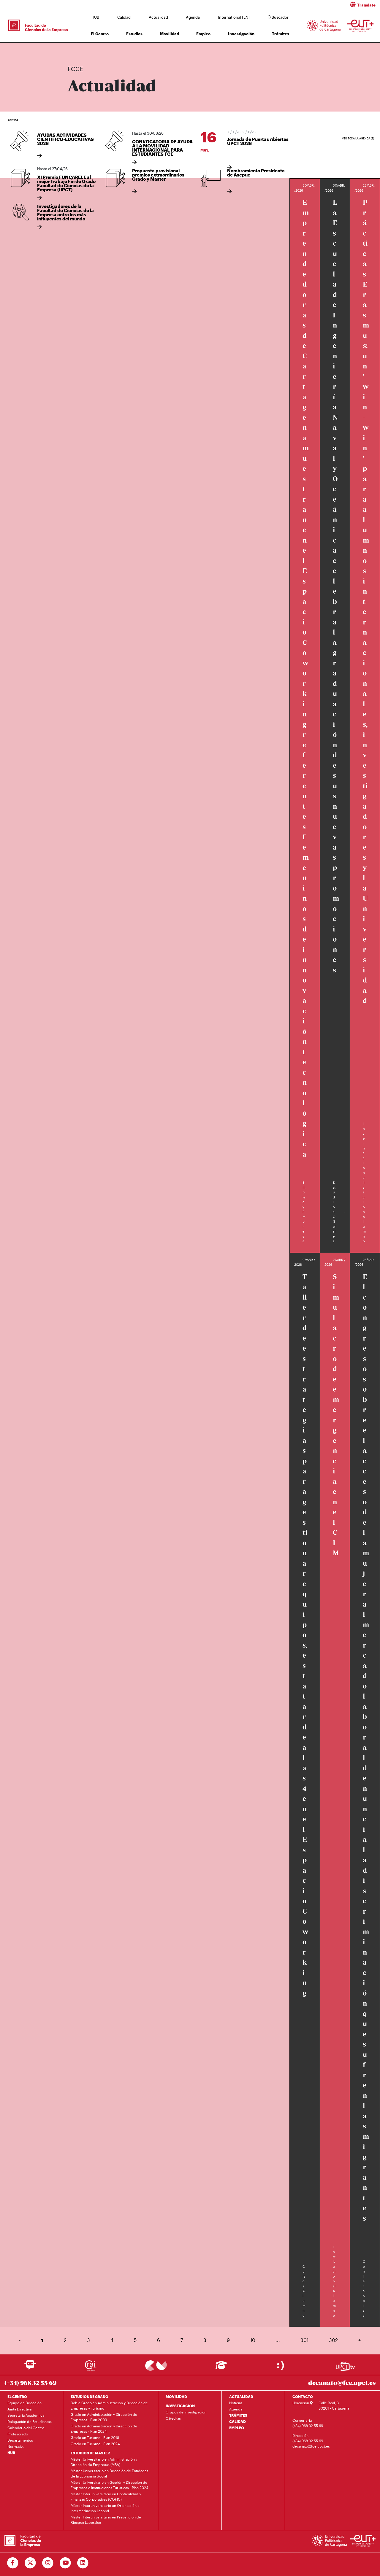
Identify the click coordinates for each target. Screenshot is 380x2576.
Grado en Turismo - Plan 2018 (95, 2437)
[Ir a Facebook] (12, 2563)
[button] (287, 4)
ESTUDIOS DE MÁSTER (90, 2453)
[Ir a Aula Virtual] (221, 2368)
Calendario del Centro (25, 2428)
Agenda (193, 17)
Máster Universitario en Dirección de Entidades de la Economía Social (109, 2473)
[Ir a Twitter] (30, 2563)
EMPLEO (236, 2428)
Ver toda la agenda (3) (358, 138)
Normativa (15, 2446)
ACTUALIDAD (241, 2396)
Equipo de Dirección (24, 2403)
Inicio (72, 50)
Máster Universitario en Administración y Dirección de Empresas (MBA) (104, 2462)
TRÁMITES (238, 2415)
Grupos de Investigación (186, 2412)
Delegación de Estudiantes (29, 2421)
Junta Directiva (19, 2409)
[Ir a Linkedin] (83, 2563)
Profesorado (17, 2434)
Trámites (280, 33)
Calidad (124, 17)
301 (304, 2340)
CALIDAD (237, 2421)
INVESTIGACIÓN (180, 2406)
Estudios (134, 33)
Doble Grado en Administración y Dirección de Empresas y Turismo (109, 2405)
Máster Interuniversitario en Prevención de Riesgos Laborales (106, 2519)
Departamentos (20, 2440)
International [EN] (234, 17)
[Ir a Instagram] (47, 2563)
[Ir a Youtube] (65, 2563)
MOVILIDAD (176, 2396)
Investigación (241, 33)
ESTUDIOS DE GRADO (89, 2396)
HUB (95, 17)
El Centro (100, 33)
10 (252, 2340)
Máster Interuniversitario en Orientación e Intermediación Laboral (105, 2508)
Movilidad (169, 33)
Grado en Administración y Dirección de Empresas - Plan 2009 (104, 2417)
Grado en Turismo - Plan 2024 (95, 2444)
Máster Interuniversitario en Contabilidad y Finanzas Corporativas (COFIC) (106, 2496)
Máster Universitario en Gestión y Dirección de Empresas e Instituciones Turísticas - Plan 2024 (109, 2485)
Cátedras (173, 2418)
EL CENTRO (17, 2396)
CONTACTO (302, 2396)
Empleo (203, 33)
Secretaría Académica (25, 2415)
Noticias (236, 2403)
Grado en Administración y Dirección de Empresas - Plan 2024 (104, 2428)
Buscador (278, 17)
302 (333, 2340)
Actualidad (158, 17)
